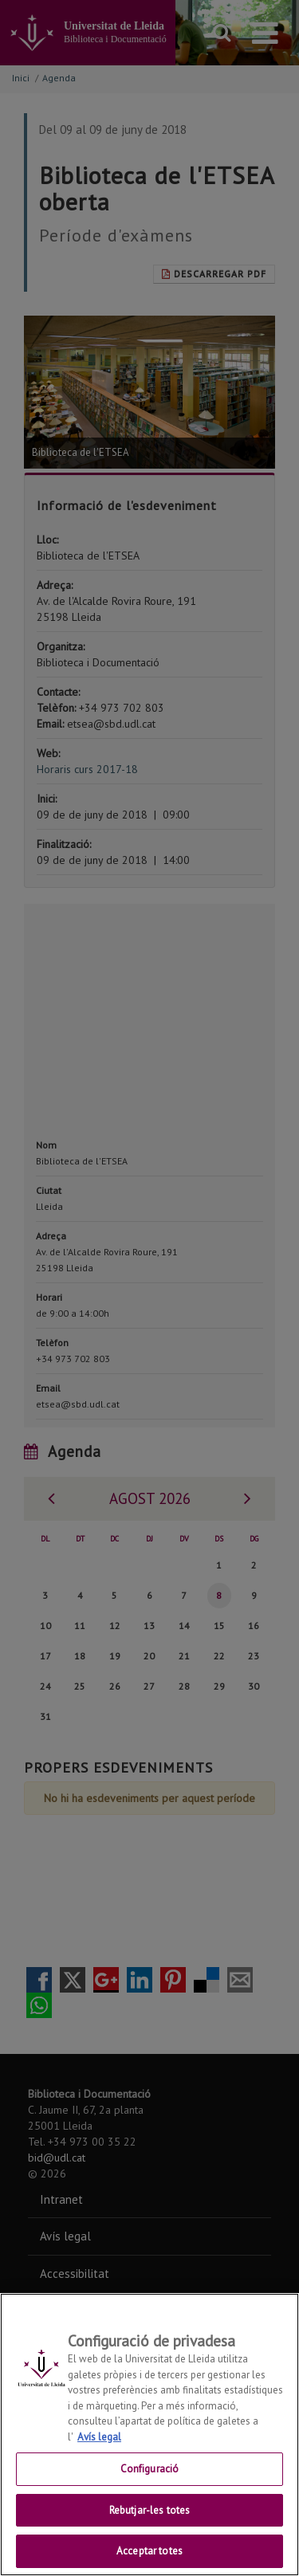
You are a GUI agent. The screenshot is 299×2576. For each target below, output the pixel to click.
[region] (149, 2434)
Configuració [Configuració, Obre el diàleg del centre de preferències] (149, 2469)
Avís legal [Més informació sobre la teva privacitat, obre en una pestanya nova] (99, 2437)
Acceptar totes (149, 2551)
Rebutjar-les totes (149, 2510)
